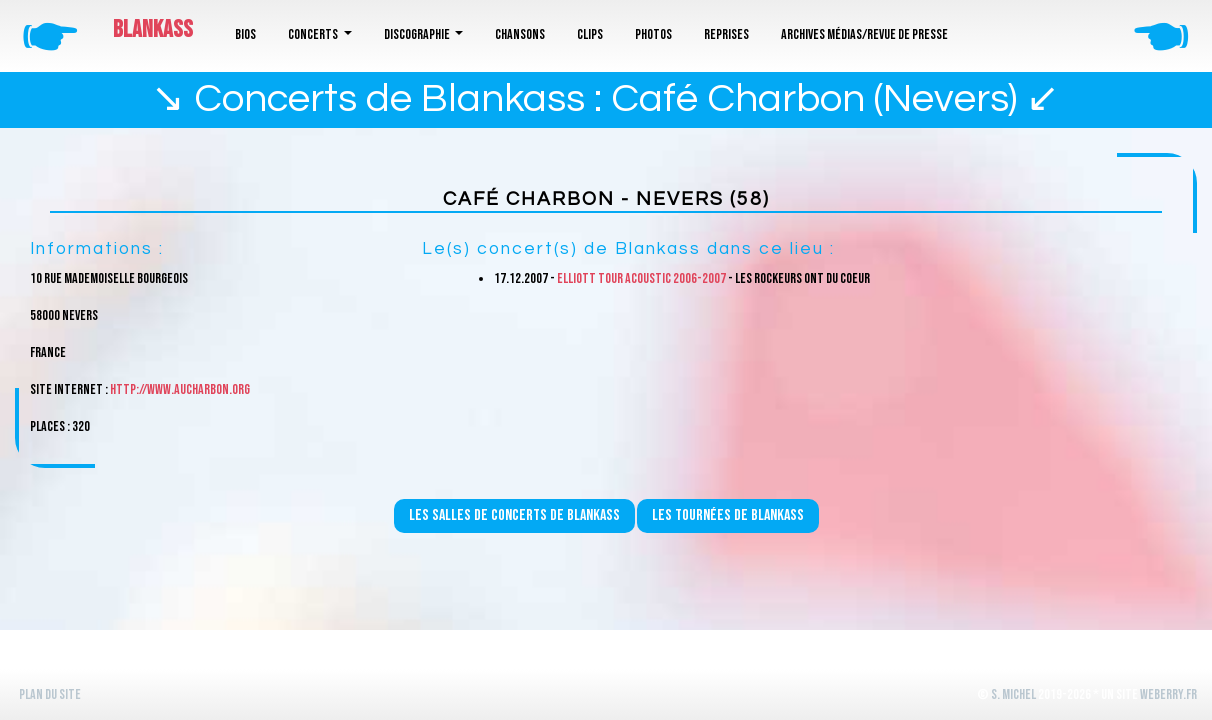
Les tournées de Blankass (728, 515)
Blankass (153, 29)
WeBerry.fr (1168, 694)
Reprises (726, 34)
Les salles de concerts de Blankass (514, 515)
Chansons (520, 34)
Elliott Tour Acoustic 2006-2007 (641, 278)
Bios (245, 34)
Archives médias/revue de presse (864, 34)
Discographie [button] (418, 34)
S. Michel (1013, 694)
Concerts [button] (314, 34)
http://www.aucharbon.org (180, 389)
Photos (653, 34)
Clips (590, 34)
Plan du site (50, 694)
